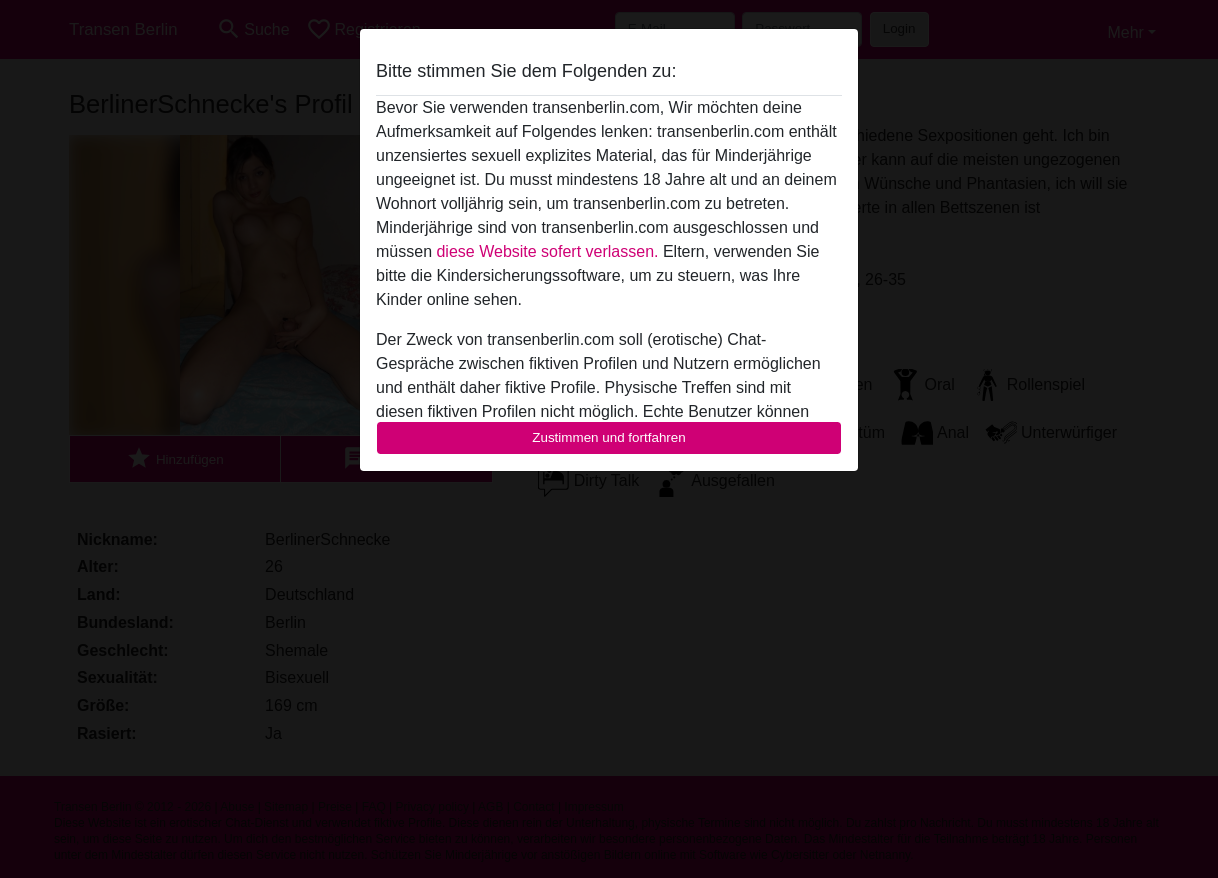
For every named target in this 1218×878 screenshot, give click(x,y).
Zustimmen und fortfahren (609, 437)
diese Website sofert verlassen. (547, 251)
